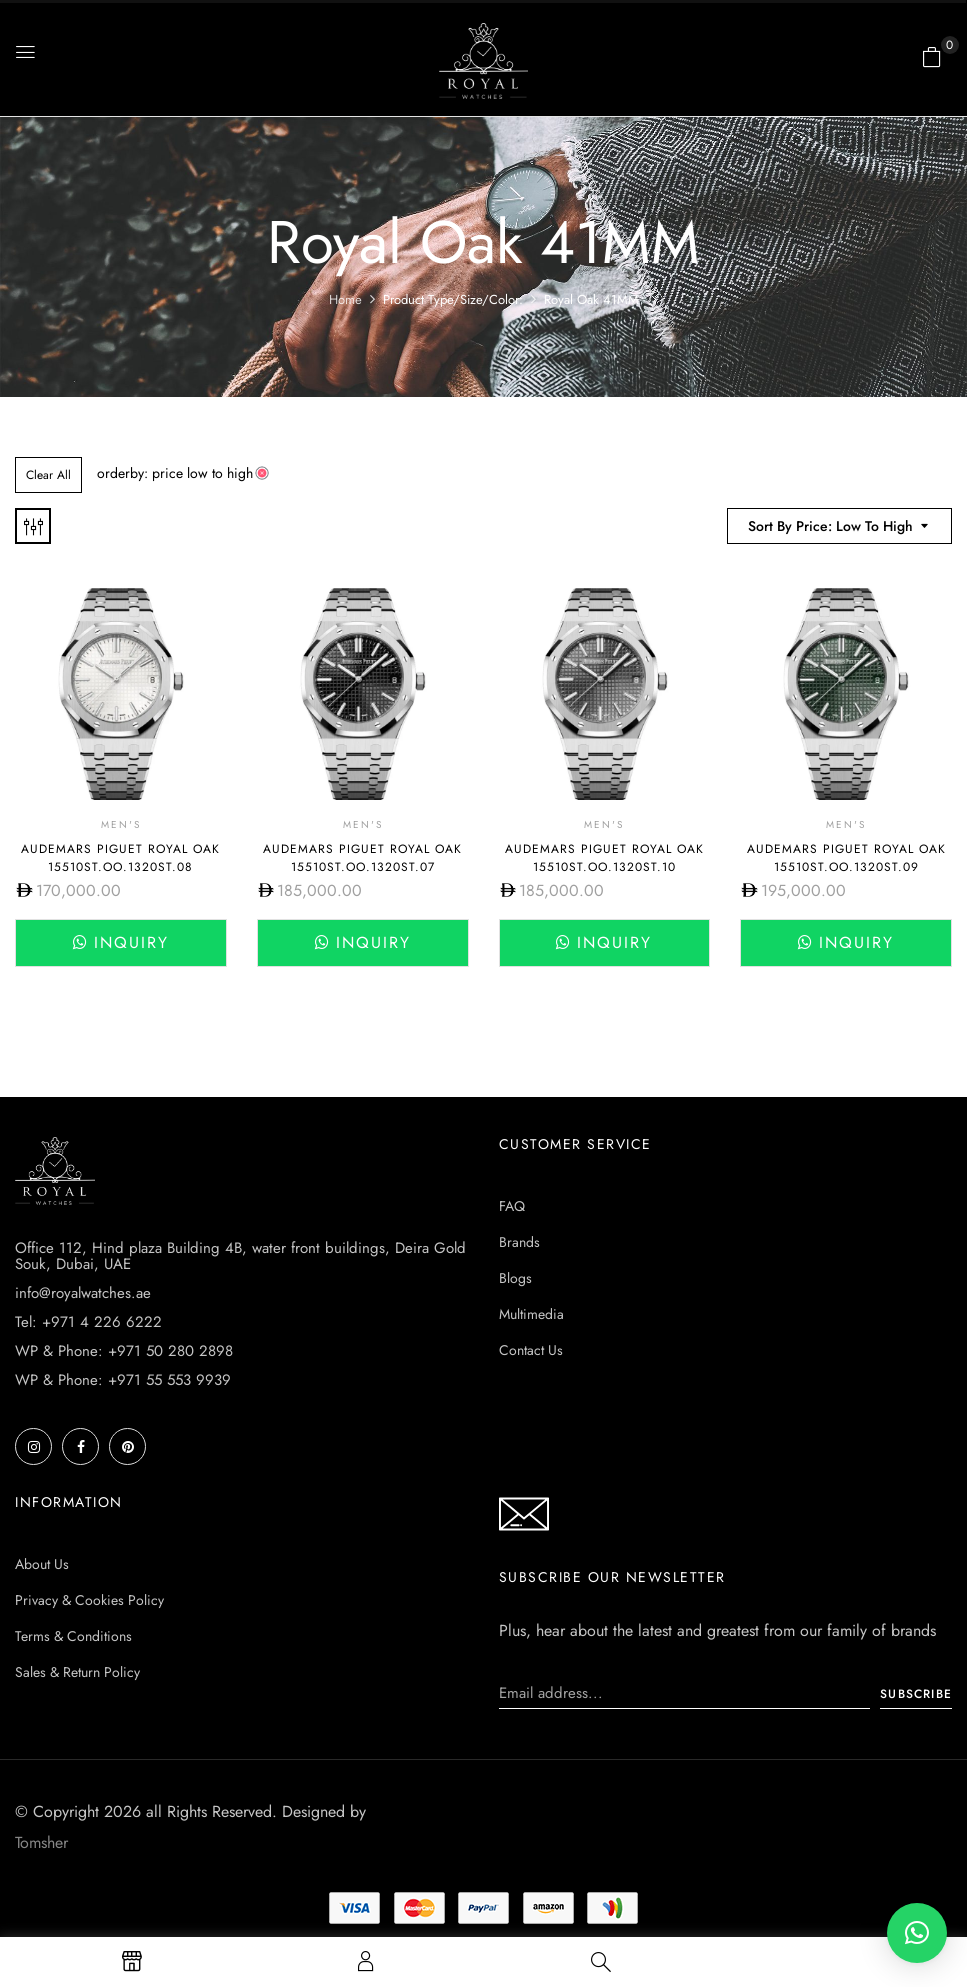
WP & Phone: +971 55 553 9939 (123, 1380)
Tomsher (41, 1842)
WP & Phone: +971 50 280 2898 (124, 1351)
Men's (121, 824)
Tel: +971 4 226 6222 (88, 1322)
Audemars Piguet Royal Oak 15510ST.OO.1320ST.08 (120, 858)
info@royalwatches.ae (83, 1293)
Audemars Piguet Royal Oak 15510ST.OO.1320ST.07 (362, 858)
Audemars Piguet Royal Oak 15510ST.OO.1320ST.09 (846, 858)
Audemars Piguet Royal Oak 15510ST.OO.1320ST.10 (604, 858)
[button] (932, 57)
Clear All (48, 475)
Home (345, 299)
